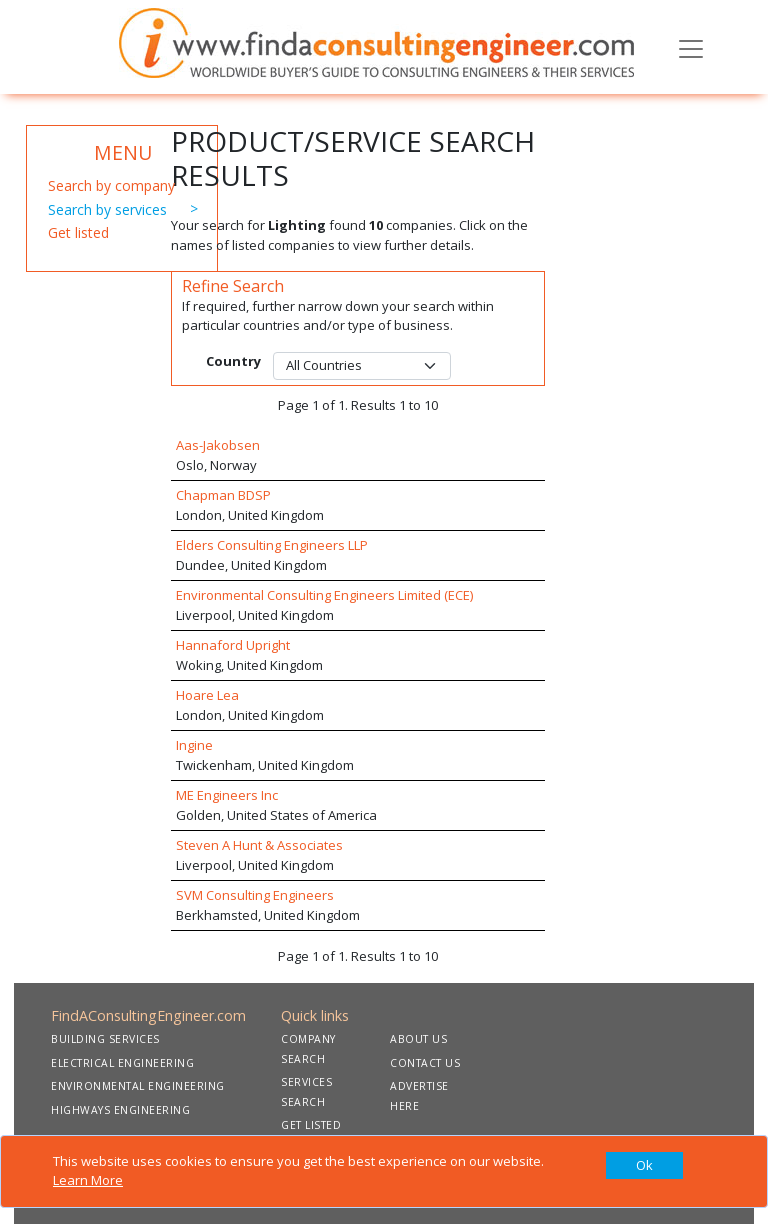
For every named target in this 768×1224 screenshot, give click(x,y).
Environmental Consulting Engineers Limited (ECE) (324, 595)
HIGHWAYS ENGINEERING (120, 1110)
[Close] (644, 1166)
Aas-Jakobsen (218, 445)
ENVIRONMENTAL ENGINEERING (138, 1086)
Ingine (194, 745)
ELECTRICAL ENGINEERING (122, 1063)
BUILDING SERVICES (105, 1039)
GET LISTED (311, 1125)
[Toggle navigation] (691, 47)
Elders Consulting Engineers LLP (272, 545)
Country (233, 361)
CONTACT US (425, 1063)
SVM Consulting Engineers (255, 895)
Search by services (107, 209)
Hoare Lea (207, 695)
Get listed (78, 232)
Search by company (111, 185)
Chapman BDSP (223, 495)
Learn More (88, 1180)
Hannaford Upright (233, 645)
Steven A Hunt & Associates (259, 845)
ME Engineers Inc (227, 795)
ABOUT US (418, 1039)
